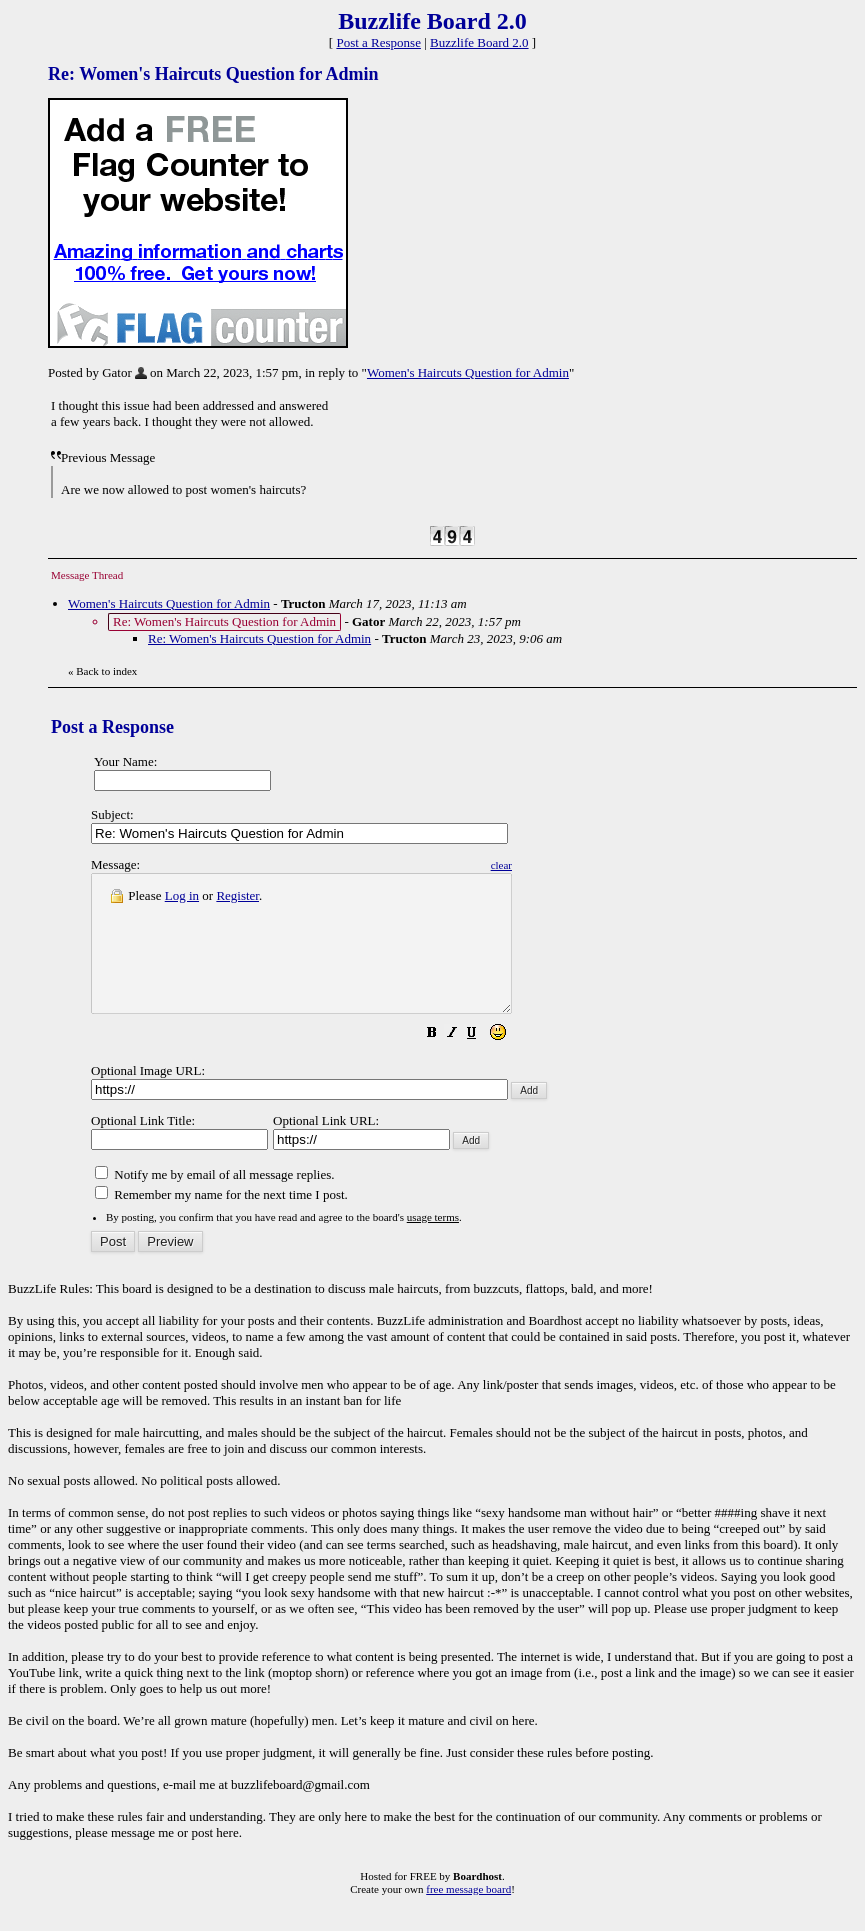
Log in (182, 895)
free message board (468, 1916)
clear (551, 865)
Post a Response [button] (378, 42)
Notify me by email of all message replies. (214, 1201)
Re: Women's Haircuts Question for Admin (259, 638)
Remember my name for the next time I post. (221, 1221)
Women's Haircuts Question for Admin (468, 372)
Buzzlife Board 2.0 (479, 42)
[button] (482, 1062)
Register (237, 895)
